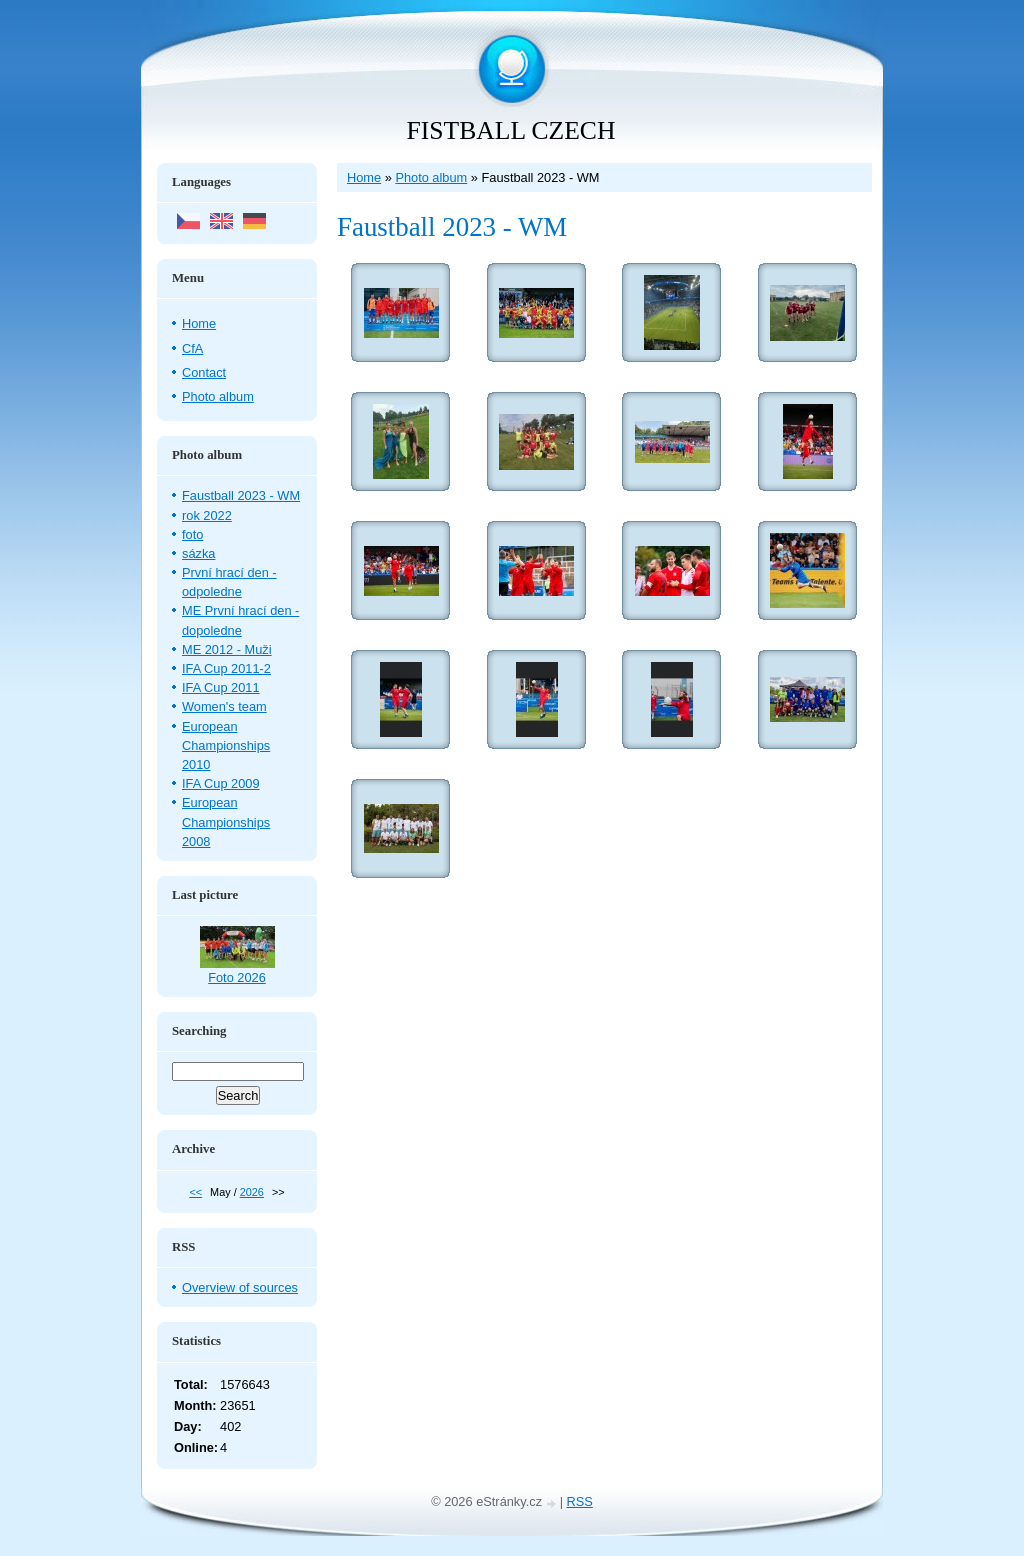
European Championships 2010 (226, 745)
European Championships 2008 (226, 821)
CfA (192, 348)
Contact (204, 372)
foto (192, 534)
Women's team (224, 706)
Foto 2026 (237, 977)
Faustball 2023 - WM (241, 495)
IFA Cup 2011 (221, 687)
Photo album (431, 177)
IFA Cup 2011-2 (226, 668)
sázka (198, 553)
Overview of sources (240, 1287)
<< (195, 1192)
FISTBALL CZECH (511, 130)
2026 (252, 1192)
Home (364, 177)
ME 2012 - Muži (227, 649)
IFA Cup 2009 (221, 783)
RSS (580, 1501)
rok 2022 (207, 515)
